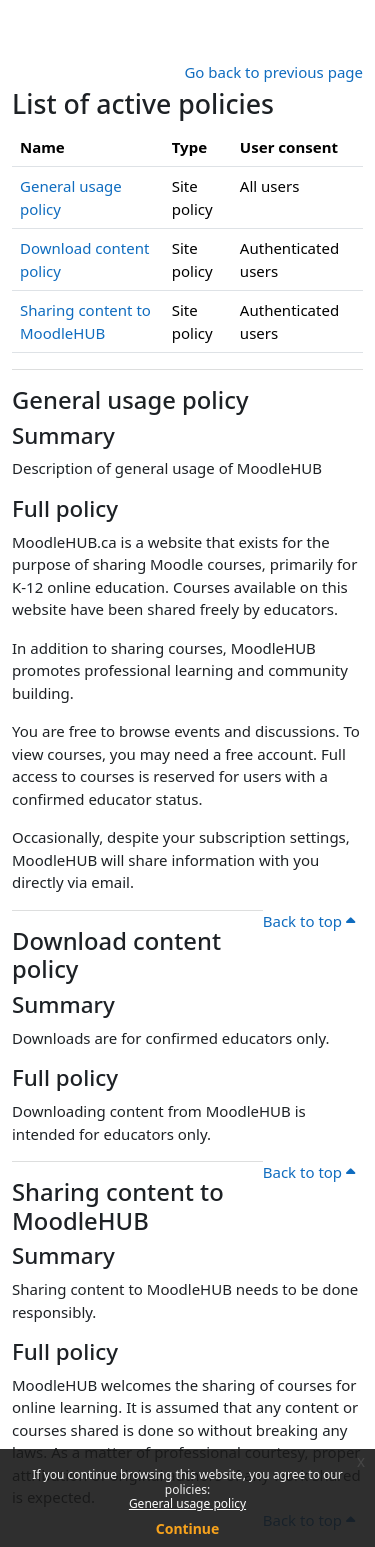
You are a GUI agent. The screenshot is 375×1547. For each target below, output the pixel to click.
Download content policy (116, 955)
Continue (188, 1528)
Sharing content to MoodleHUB (118, 1206)
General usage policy (187, 1503)
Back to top (309, 921)
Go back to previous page (273, 72)
